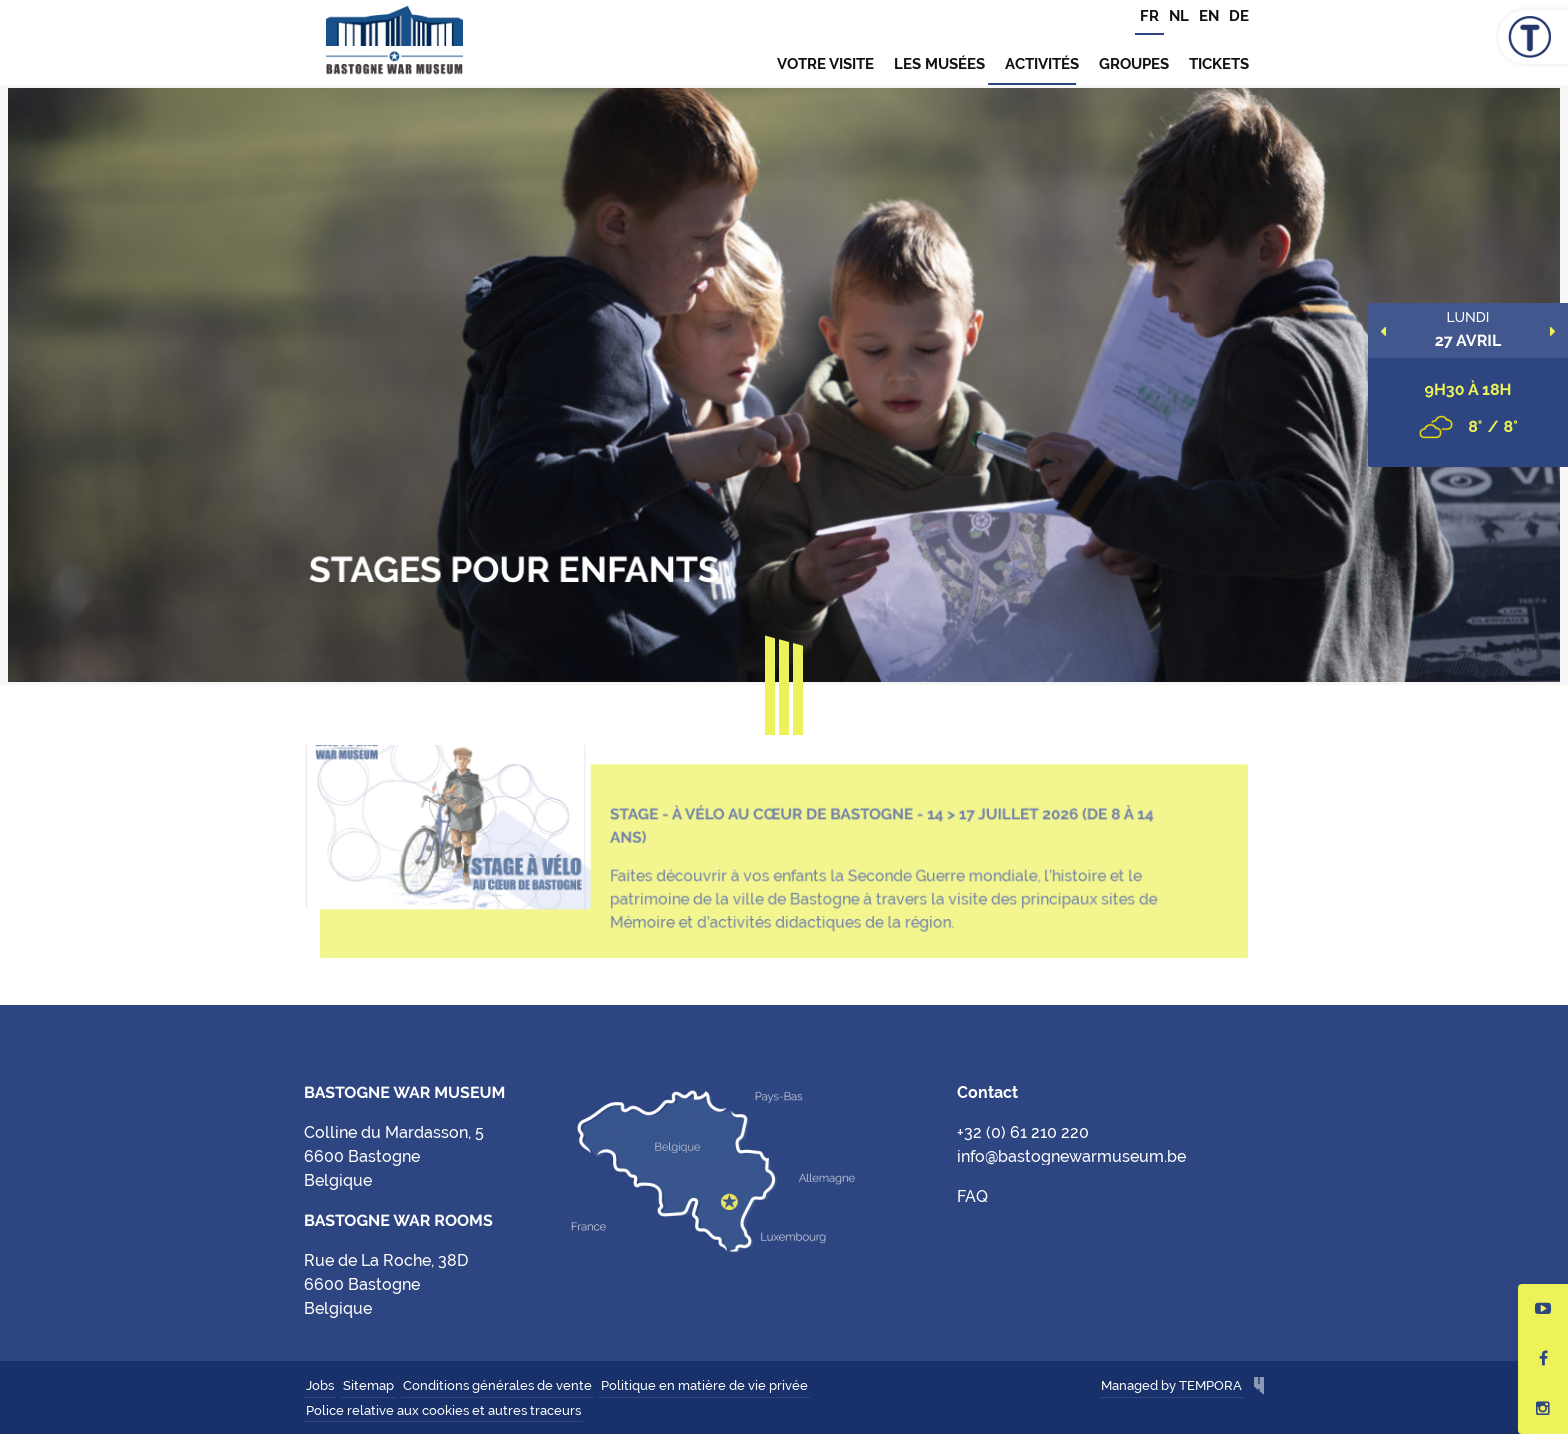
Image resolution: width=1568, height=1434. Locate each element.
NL (1179, 16)
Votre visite (825, 64)
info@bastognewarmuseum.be (1071, 1156)
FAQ (972, 1196)
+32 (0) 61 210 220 (1023, 1132)
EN (1209, 16)
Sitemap (368, 1385)
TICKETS (1219, 64)
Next (1553, 331)
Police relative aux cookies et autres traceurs (443, 1410)
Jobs (320, 1385)
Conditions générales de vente (497, 1385)
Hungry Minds (1259, 1387)
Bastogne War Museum (394, 42)
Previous (1383, 331)
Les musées (939, 64)
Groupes (1134, 64)
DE (1239, 16)
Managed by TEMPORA (1171, 1385)
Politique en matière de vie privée (704, 1385)
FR (1149, 16)
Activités (1042, 64)
